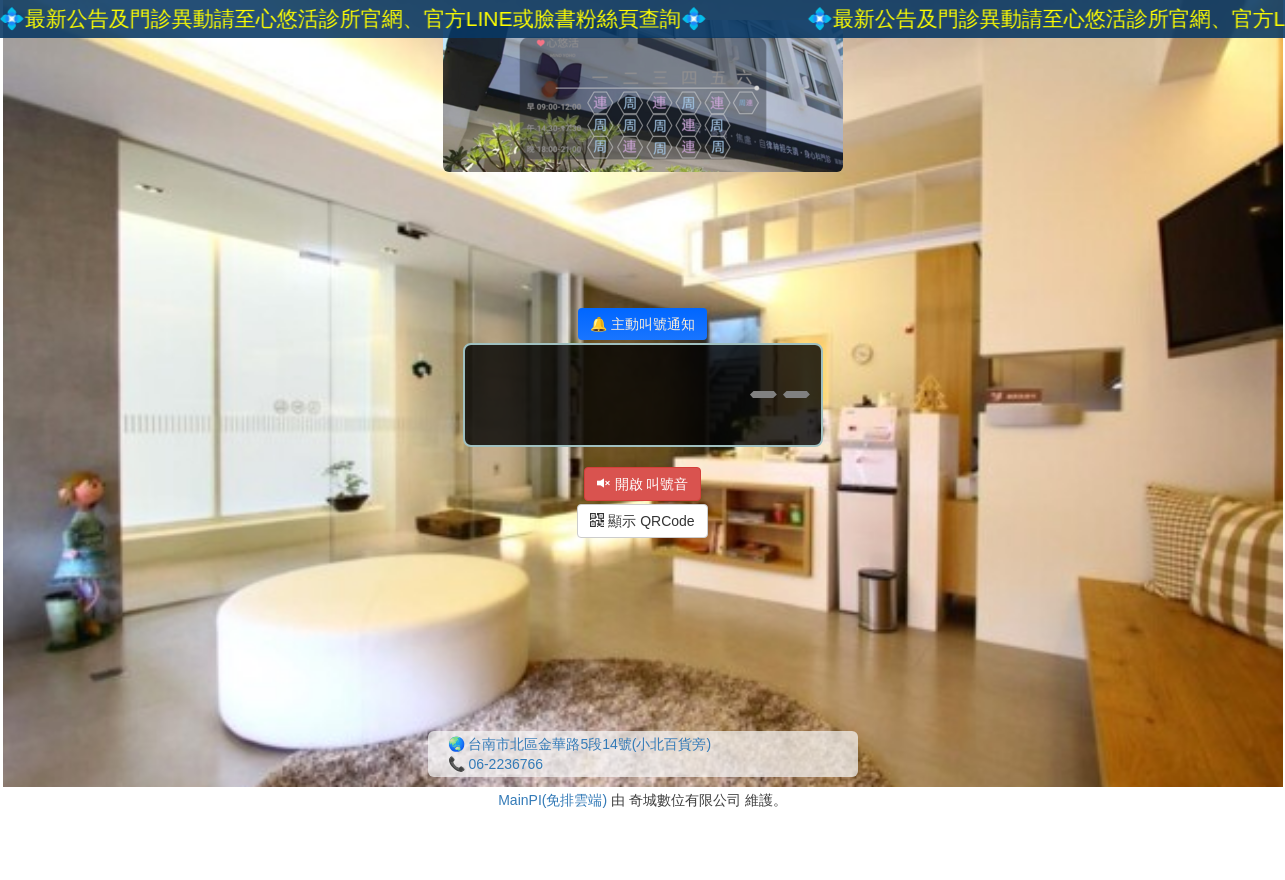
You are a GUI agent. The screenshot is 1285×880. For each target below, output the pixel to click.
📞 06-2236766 (496, 764)
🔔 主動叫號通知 (642, 324)
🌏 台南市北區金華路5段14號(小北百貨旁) (580, 744)
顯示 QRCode (642, 521)
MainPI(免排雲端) (552, 800)
